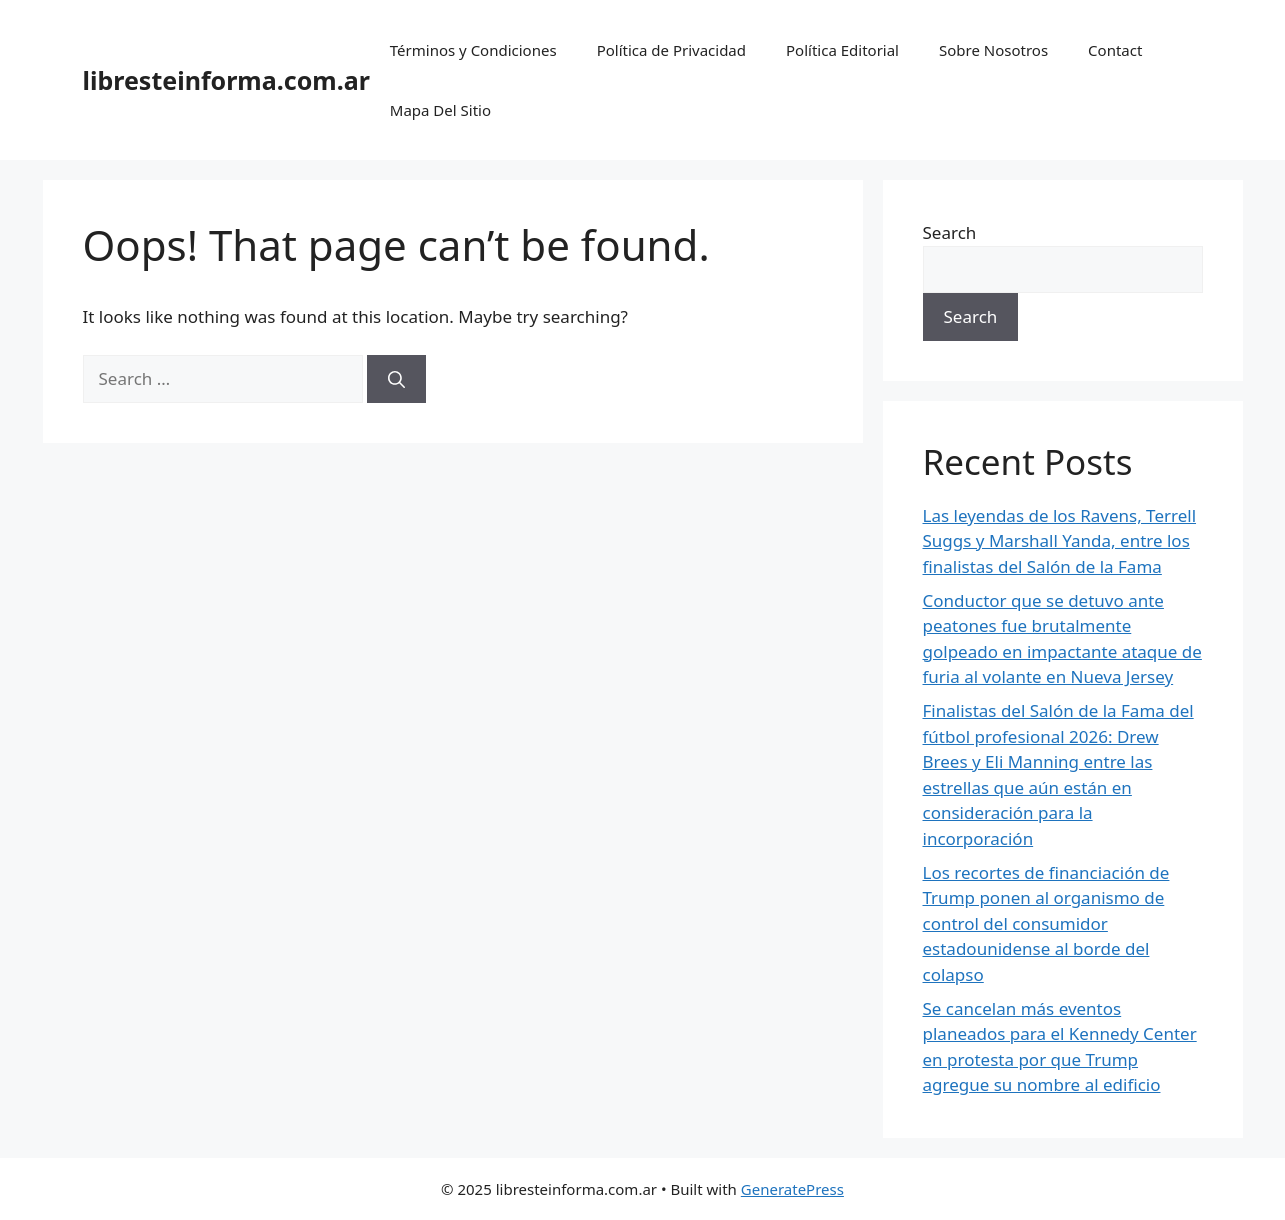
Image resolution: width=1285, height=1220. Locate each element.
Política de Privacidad (671, 50)
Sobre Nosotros (993, 50)
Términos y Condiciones (473, 50)
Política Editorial (842, 50)
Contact (1115, 50)
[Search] (396, 379)
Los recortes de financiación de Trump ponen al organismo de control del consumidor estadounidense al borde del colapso (1046, 923)
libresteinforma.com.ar (226, 80)
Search (950, 232)
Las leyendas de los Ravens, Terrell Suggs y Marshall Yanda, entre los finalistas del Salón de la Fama (1060, 541)
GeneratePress (792, 1189)
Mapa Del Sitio (440, 110)
